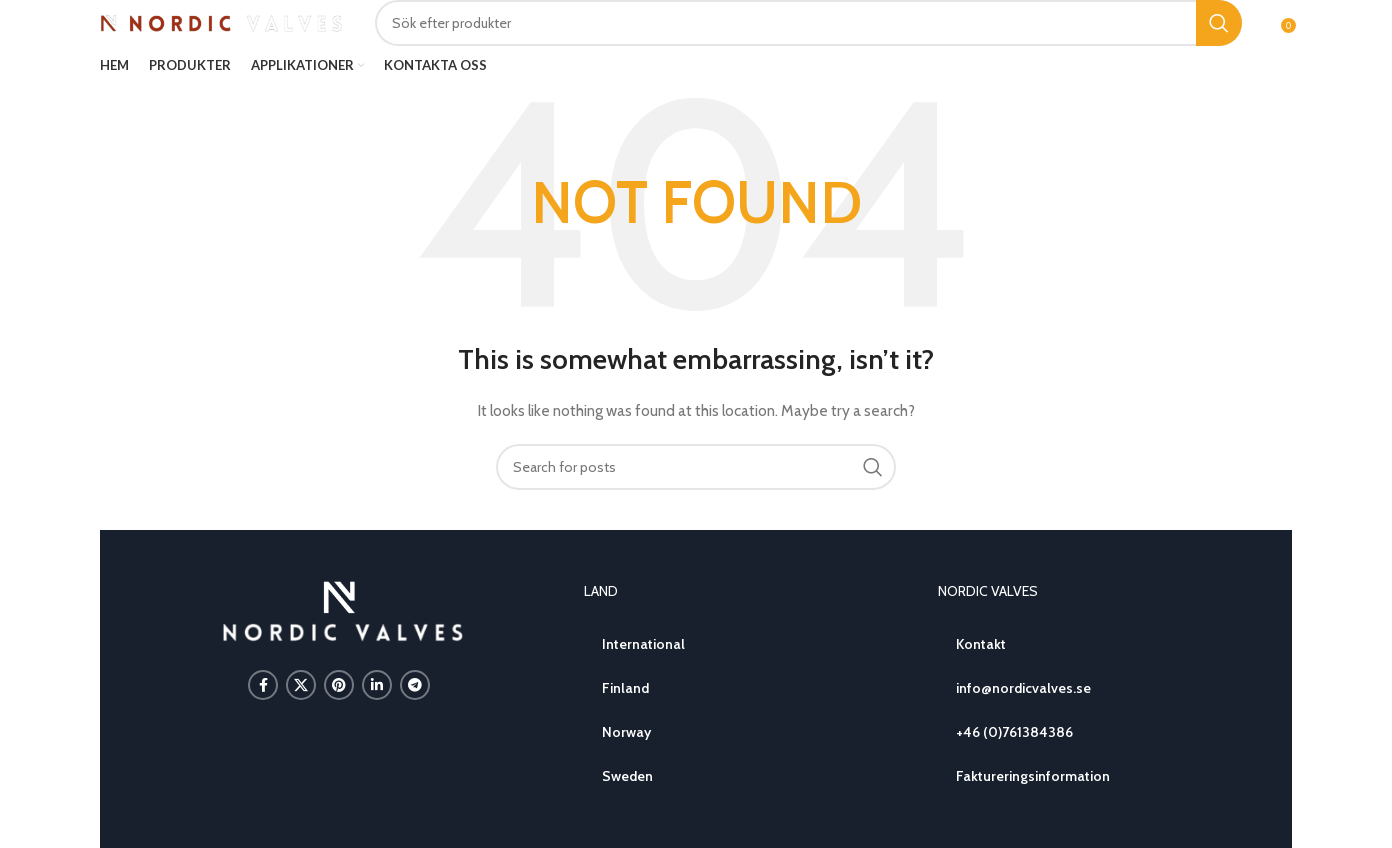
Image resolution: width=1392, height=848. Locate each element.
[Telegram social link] (415, 685)
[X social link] (301, 685)
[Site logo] (222, 21)
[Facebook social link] (263, 685)
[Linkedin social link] (377, 685)
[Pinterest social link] (339, 685)
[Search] (808, 23)
